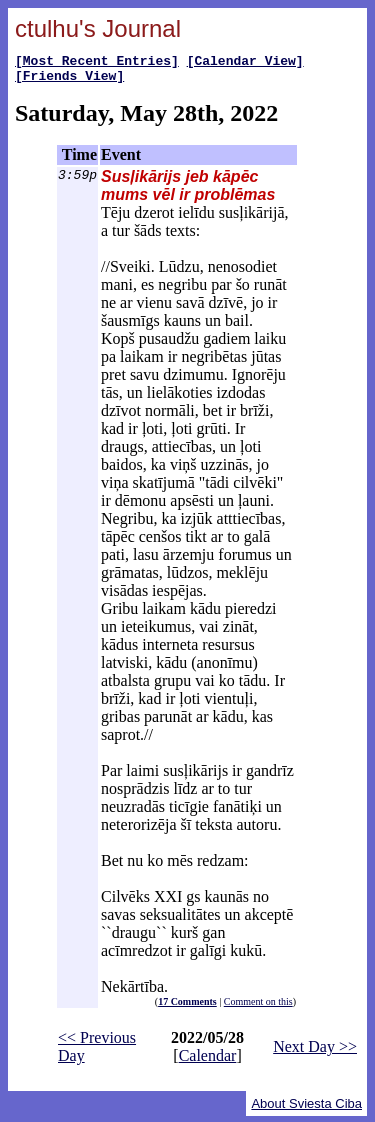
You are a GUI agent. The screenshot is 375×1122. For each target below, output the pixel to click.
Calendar (208, 1061)
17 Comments (187, 1007)
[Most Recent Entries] (97, 63)
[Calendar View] (245, 63)
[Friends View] (69, 81)
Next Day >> (315, 1052)
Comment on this (258, 1007)
